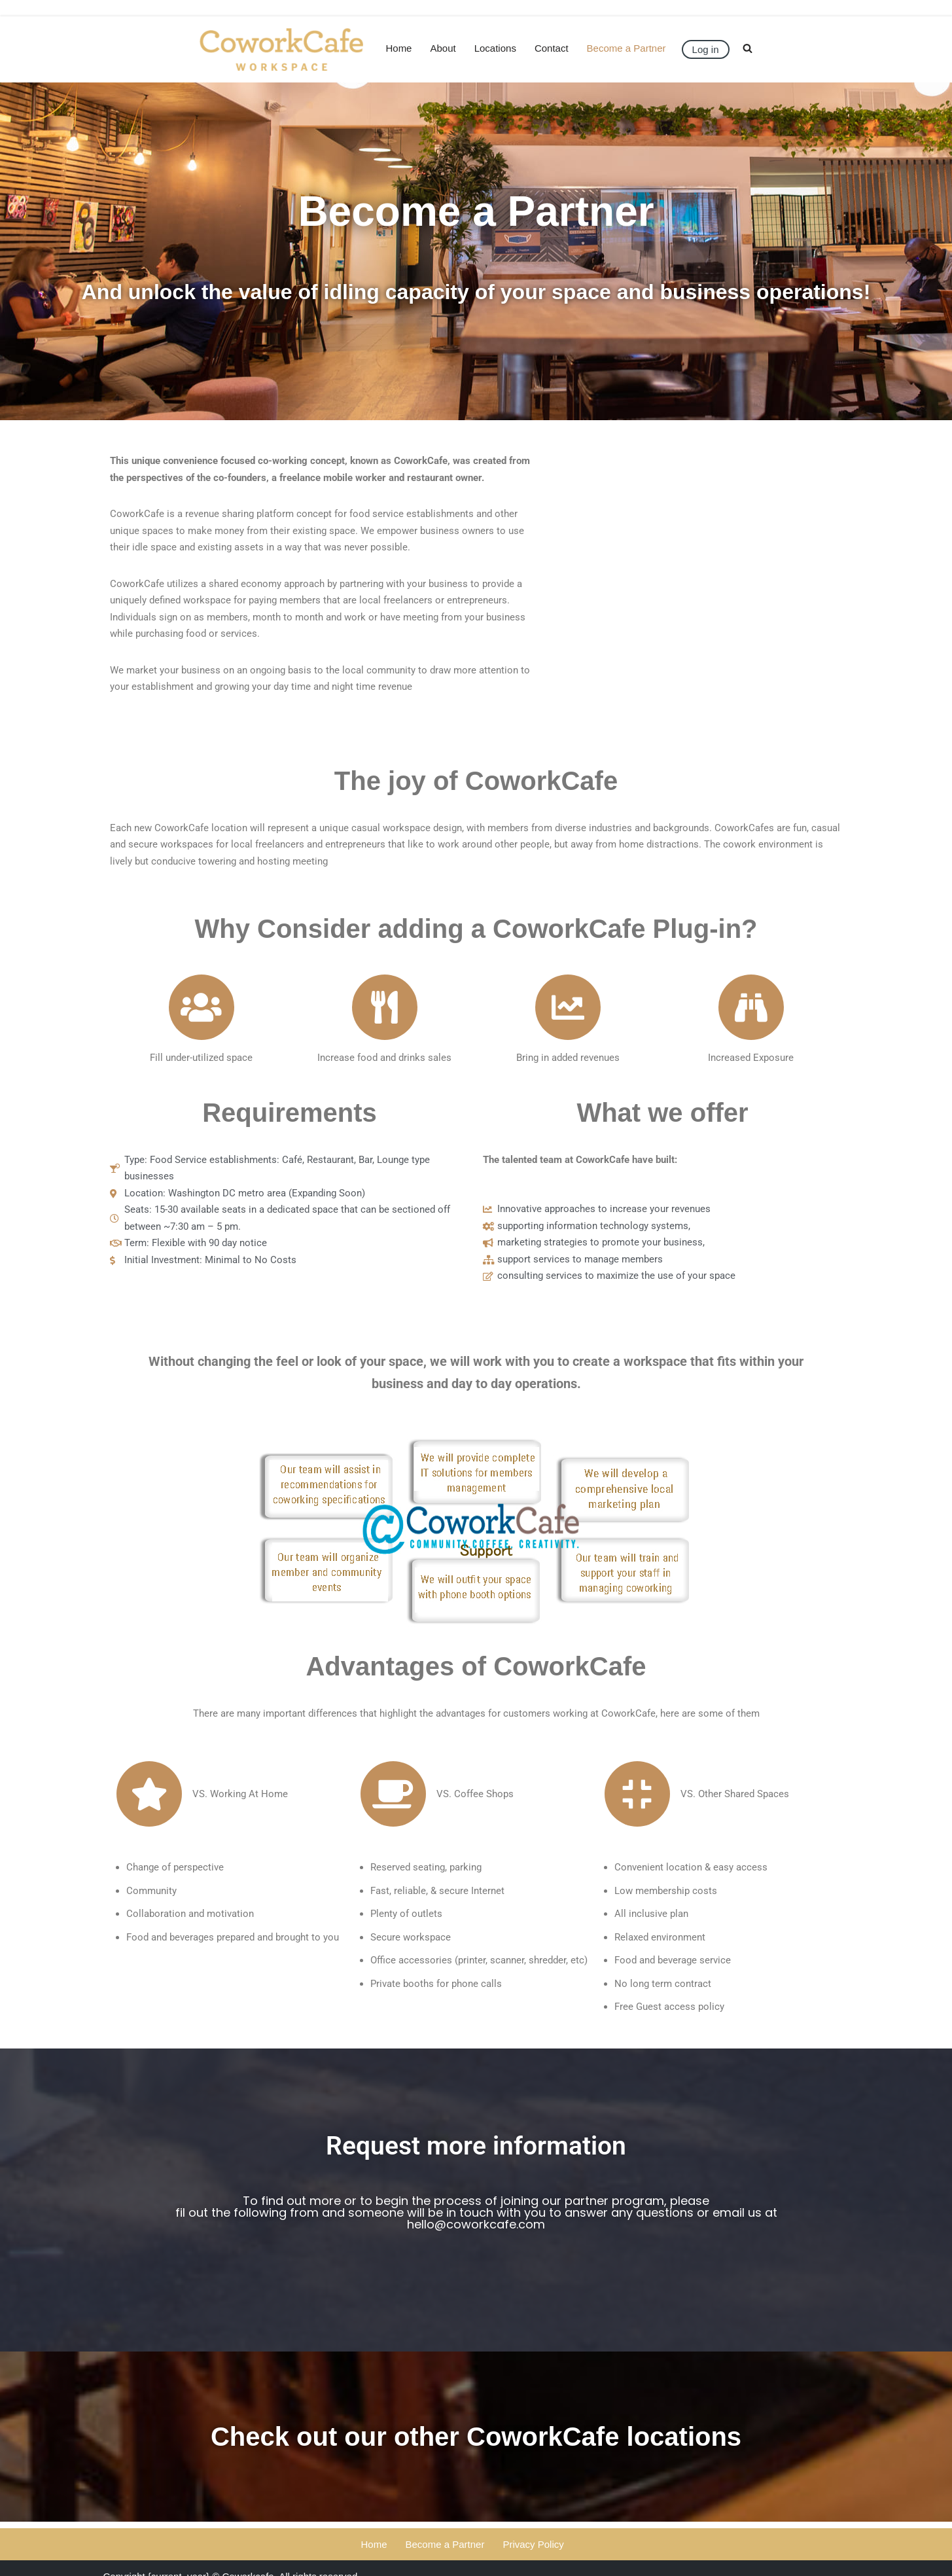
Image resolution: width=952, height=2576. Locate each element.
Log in (705, 49)
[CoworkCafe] (282, 49)
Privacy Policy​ (532, 2544)
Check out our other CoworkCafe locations (476, 2436)
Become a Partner (626, 48)
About (443, 48)
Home (399, 48)
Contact (552, 48)
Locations (495, 48)
